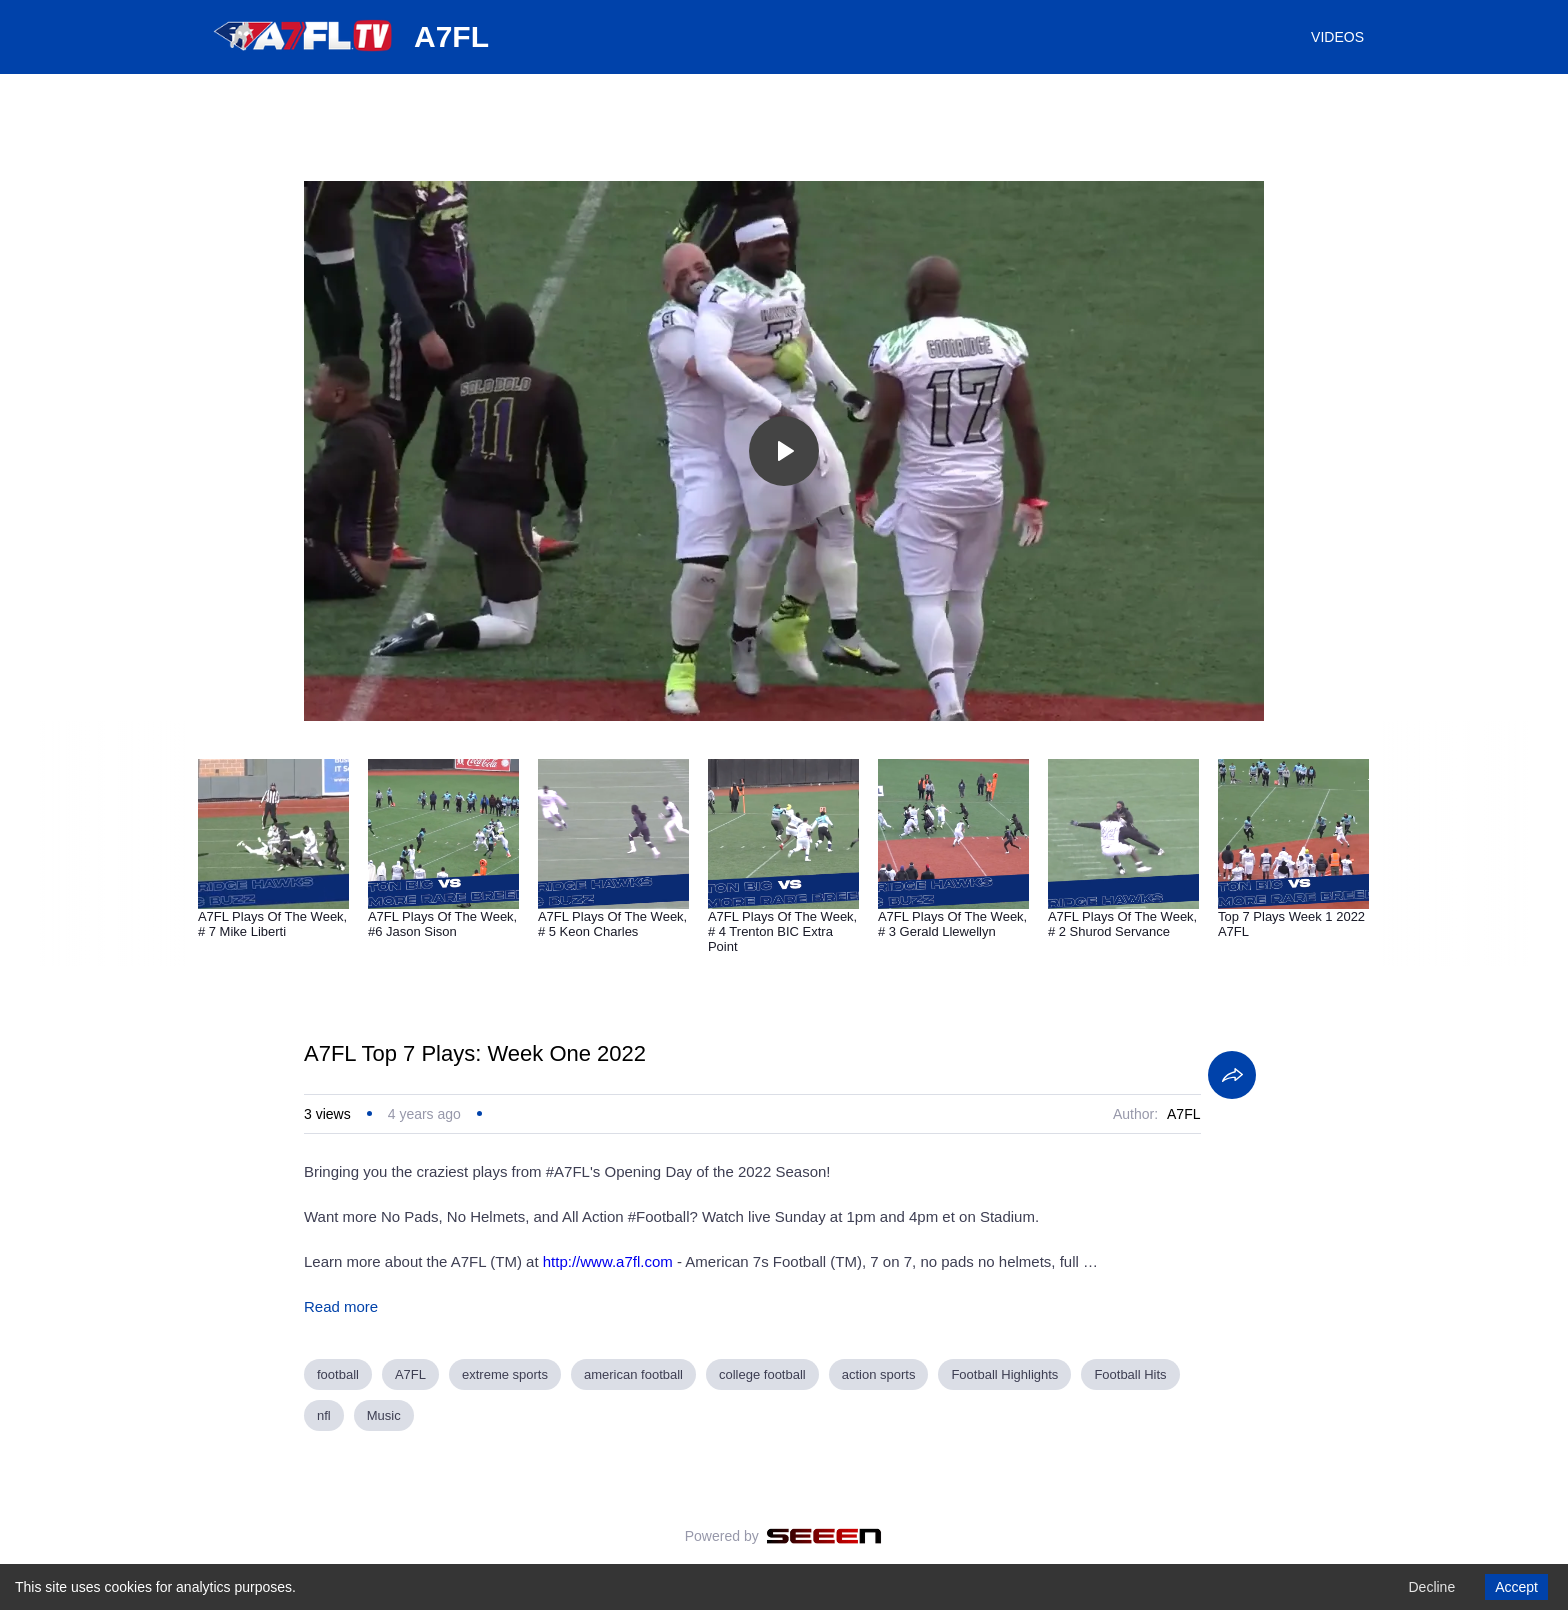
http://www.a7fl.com (608, 1261)
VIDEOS (1337, 37)
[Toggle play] (784, 451)
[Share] (1232, 1075)
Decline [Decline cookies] (1431, 1587)
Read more (341, 1306)
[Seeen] (824, 1536)
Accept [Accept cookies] (1516, 1587)
